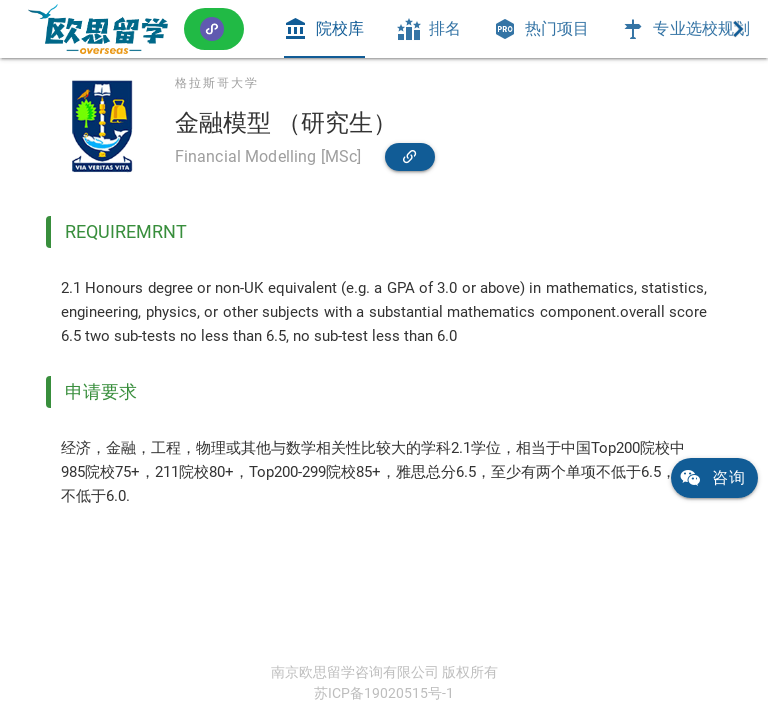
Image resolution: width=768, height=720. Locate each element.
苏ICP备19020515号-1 (384, 693)
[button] (214, 28)
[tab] (324, 29)
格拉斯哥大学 (217, 83)
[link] (98, 29)
